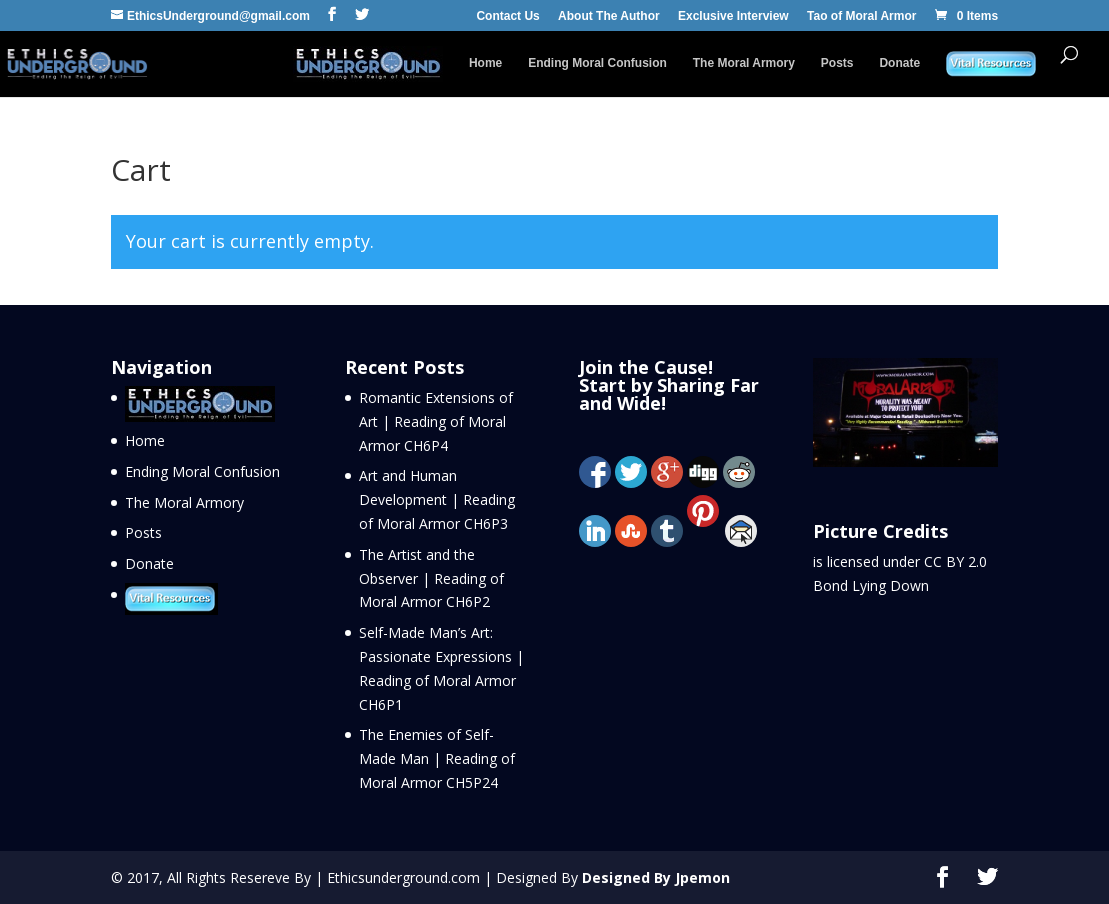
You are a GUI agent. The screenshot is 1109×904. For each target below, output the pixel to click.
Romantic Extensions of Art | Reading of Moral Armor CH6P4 (436, 421)
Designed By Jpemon (656, 877)
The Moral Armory (744, 63)
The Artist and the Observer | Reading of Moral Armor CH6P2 (431, 578)
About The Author (609, 16)
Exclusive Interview (733, 16)
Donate (899, 63)
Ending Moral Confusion (597, 63)
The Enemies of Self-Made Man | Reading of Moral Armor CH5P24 (437, 758)
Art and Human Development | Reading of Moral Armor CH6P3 (437, 499)
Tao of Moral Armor (861, 16)
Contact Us (507, 16)
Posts (837, 63)
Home (485, 63)
